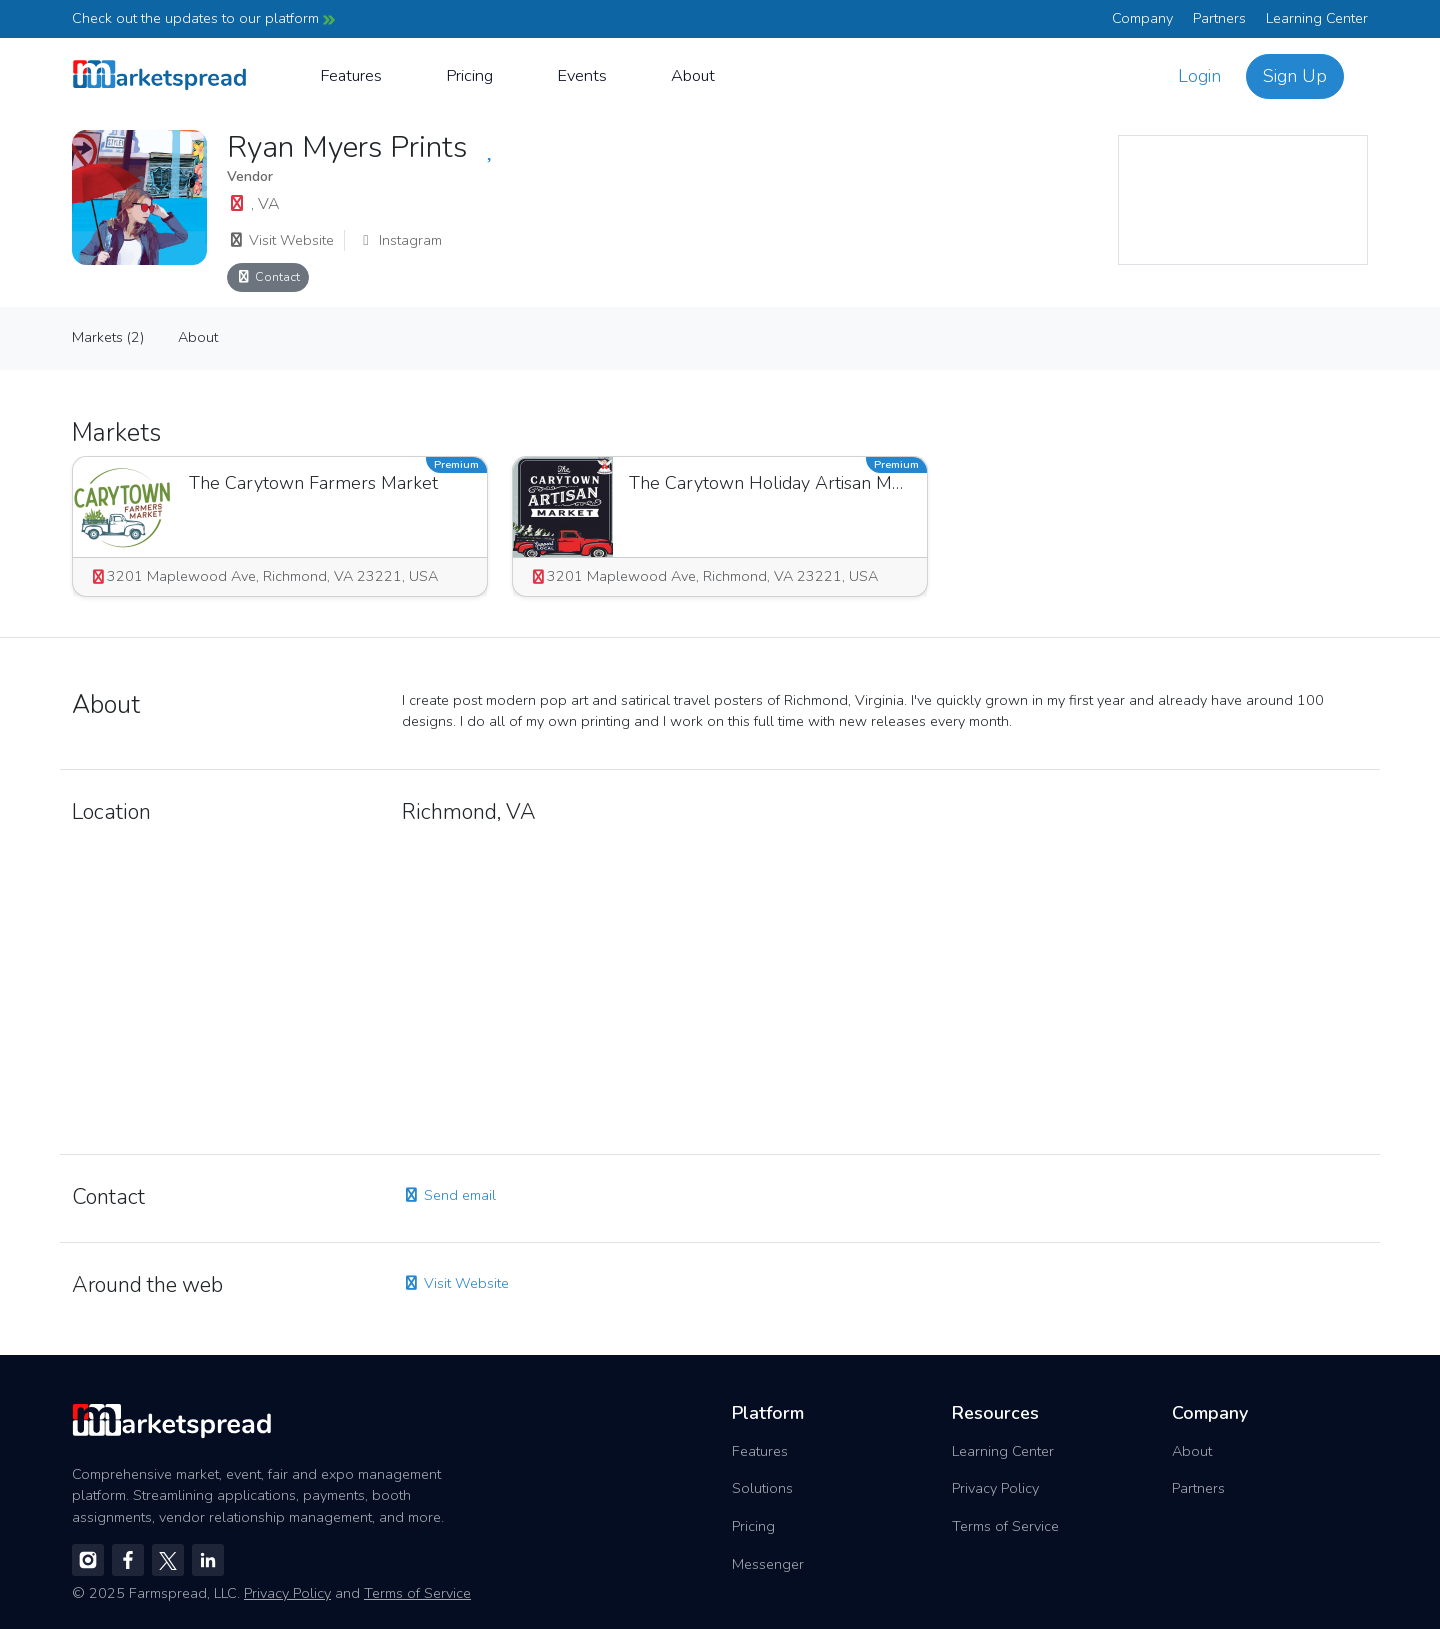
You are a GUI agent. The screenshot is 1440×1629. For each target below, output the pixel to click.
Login (1199, 76)
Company (1142, 18)
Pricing (469, 75)
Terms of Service (1005, 1526)
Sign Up (1295, 76)
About (693, 75)
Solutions (762, 1488)
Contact (268, 276)
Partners (1219, 18)
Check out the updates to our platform (203, 18)
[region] (1243, 200)
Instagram (399, 240)
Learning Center (1317, 18)
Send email (449, 1195)
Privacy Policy (995, 1488)
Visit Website (280, 240)
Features (351, 75)
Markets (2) (108, 337)
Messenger (768, 1564)
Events (582, 75)
